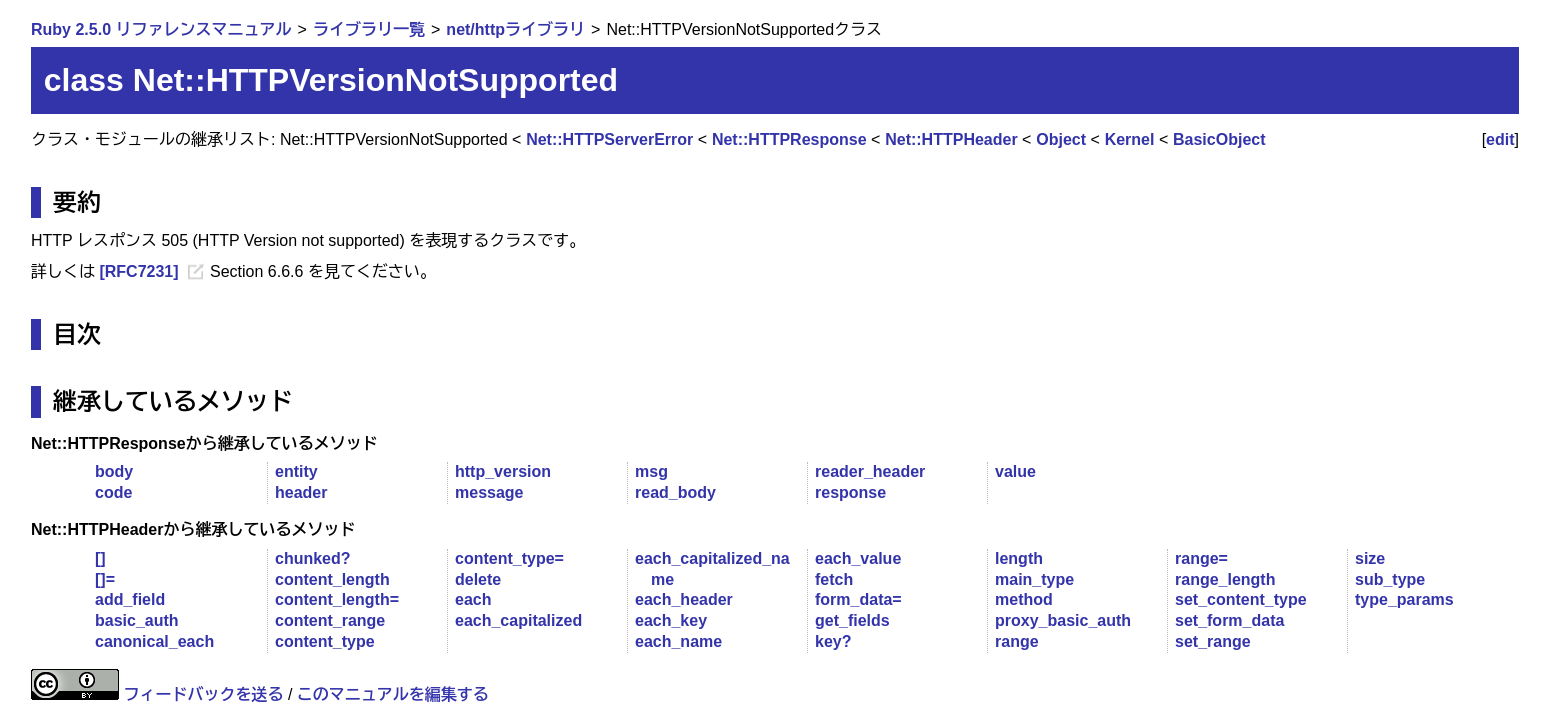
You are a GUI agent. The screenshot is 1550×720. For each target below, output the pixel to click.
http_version (503, 471)
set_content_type (1241, 599)
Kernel (1130, 139)
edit (1500, 139)
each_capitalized (518, 620)
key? (833, 641)
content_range (330, 620)
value (1015, 471)
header (301, 492)
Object (1061, 139)
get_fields (852, 620)
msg (651, 471)
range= (1201, 558)
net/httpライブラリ (515, 29)
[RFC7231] (138, 271)
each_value (858, 558)
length (1019, 558)
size (1370, 558)
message (489, 492)
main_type (1034, 579)
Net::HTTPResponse (789, 139)
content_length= (337, 599)
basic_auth (137, 620)
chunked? (313, 558)
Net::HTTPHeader (951, 139)
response (850, 492)
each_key (671, 620)
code (113, 492)
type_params (1404, 599)
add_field (130, 599)
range (1017, 641)
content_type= (509, 558)
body (114, 471)
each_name (678, 641)
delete (478, 579)
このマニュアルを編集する (393, 694)
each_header (684, 599)
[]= (105, 579)
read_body (675, 492)
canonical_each (154, 641)
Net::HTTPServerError (609, 139)
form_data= (858, 599)
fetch (834, 579)
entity (296, 471)
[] (100, 558)
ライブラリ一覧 (369, 29)
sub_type (1390, 579)
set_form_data (1229, 620)
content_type (325, 641)
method (1024, 599)
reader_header (870, 471)
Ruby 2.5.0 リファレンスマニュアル (161, 29)
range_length (1225, 579)
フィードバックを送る (203, 694)
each (473, 599)
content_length (332, 579)
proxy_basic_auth (1063, 620)
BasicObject (1219, 139)
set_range (1213, 641)
